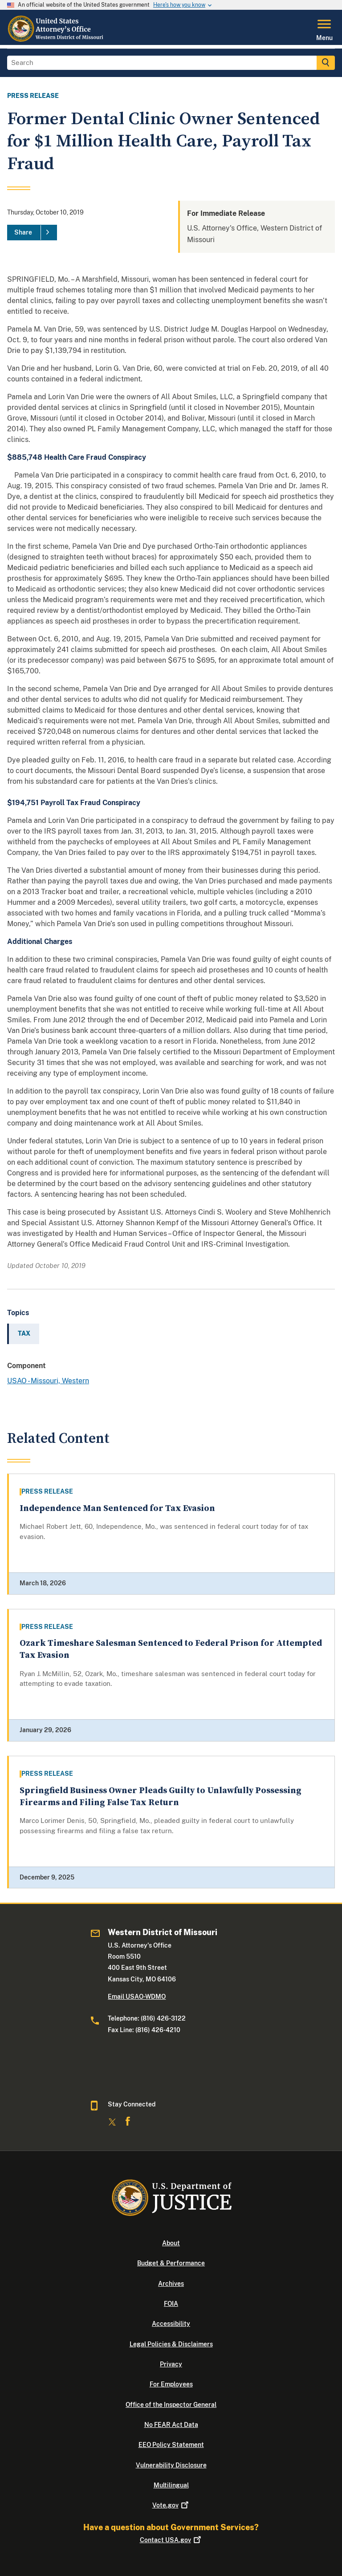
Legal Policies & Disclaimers (171, 2344)
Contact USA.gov (171, 2540)
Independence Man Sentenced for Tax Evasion (117, 1508)
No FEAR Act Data (171, 2424)
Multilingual (171, 2485)
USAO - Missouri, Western (48, 1381)
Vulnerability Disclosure (171, 2465)
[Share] (32, 233)
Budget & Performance (171, 2263)
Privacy (171, 2364)
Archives (171, 2283)
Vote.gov (171, 2505)
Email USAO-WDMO (137, 1996)
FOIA (171, 2303)
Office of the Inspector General (171, 2404)
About (171, 2243)
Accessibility (171, 2323)
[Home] (57, 39)
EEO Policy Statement (171, 2444)
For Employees (171, 2384)
